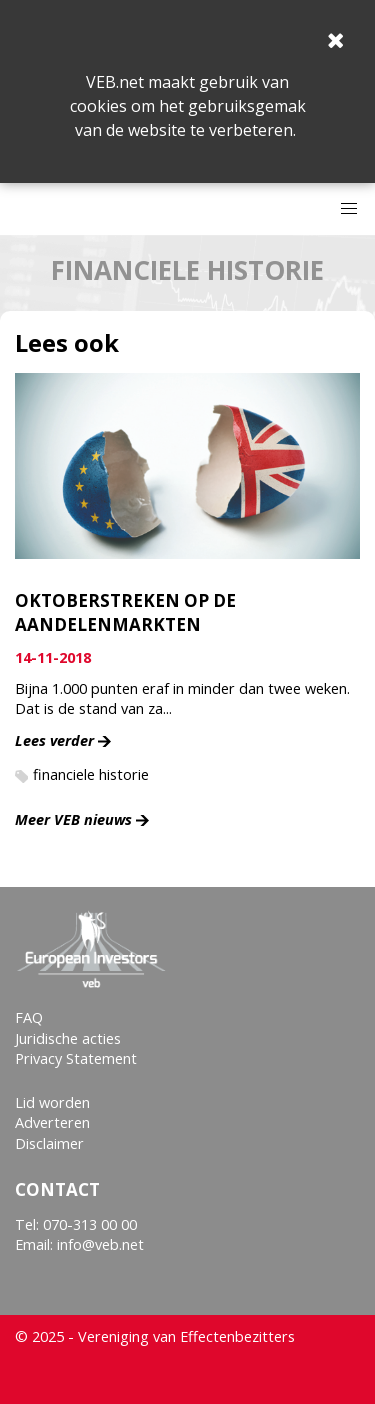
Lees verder (54, 740)
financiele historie (91, 774)
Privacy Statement (76, 1058)
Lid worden (52, 1102)
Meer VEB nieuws (73, 819)
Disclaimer (49, 1143)
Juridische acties (68, 1038)
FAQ (29, 1017)
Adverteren (52, 1122)
